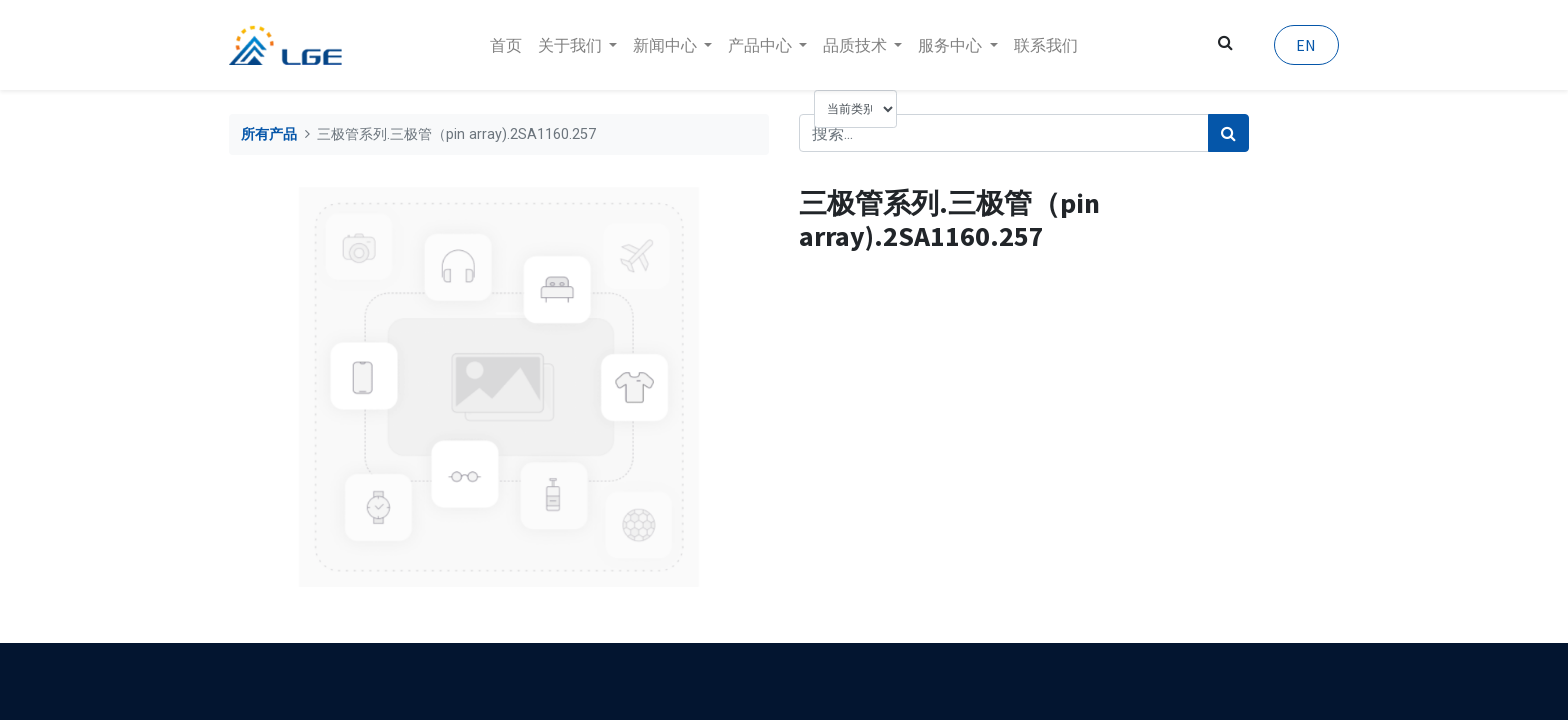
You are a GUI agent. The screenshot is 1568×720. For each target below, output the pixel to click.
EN (1306, 45)
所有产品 (269, 134)
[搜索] (1228, 133)
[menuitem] (506, 45)
